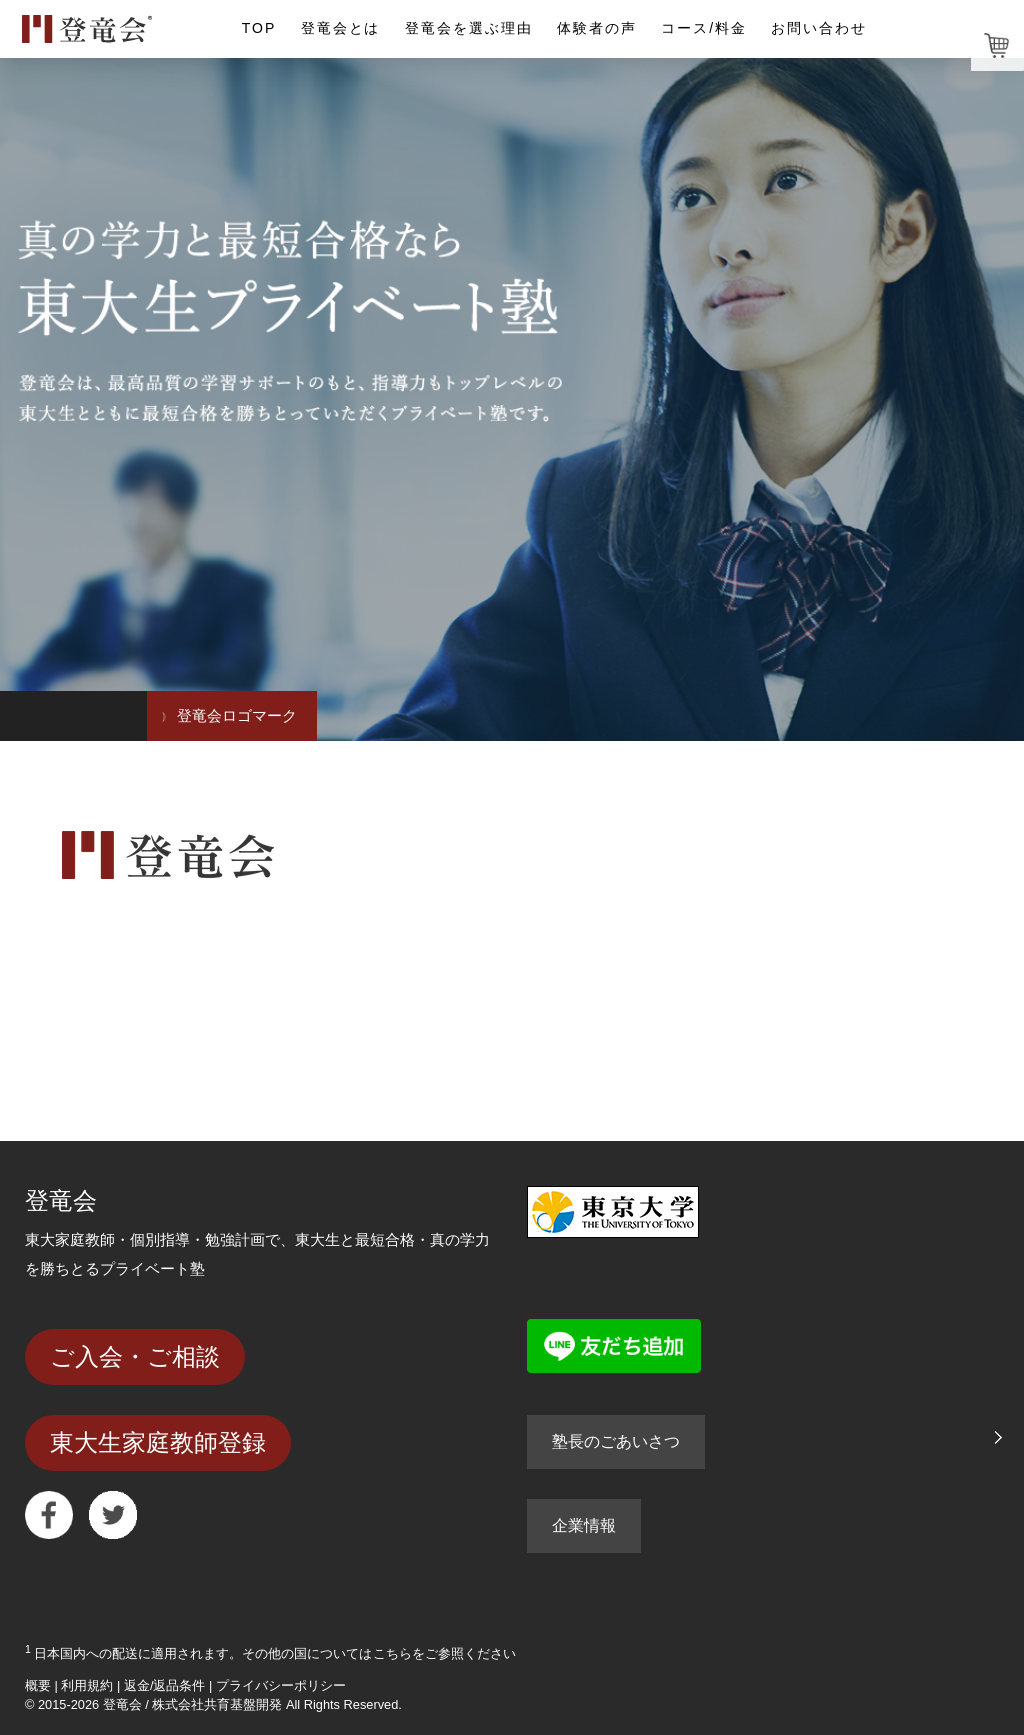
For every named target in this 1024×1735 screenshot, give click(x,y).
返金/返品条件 (165, 1685)
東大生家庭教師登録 (158, 1442)
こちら (392, 1653)
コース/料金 (704, 28)
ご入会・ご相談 (135, 1356)
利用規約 (87, 1685)
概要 (38, 1685)
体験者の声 (597, 28)
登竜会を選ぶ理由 (469, 28)
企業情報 (584, 1525)
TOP (259, 28)
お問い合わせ (819, 28)
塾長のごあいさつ (616, 1441)
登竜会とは (341, 28)
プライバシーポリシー (281, 1685)
